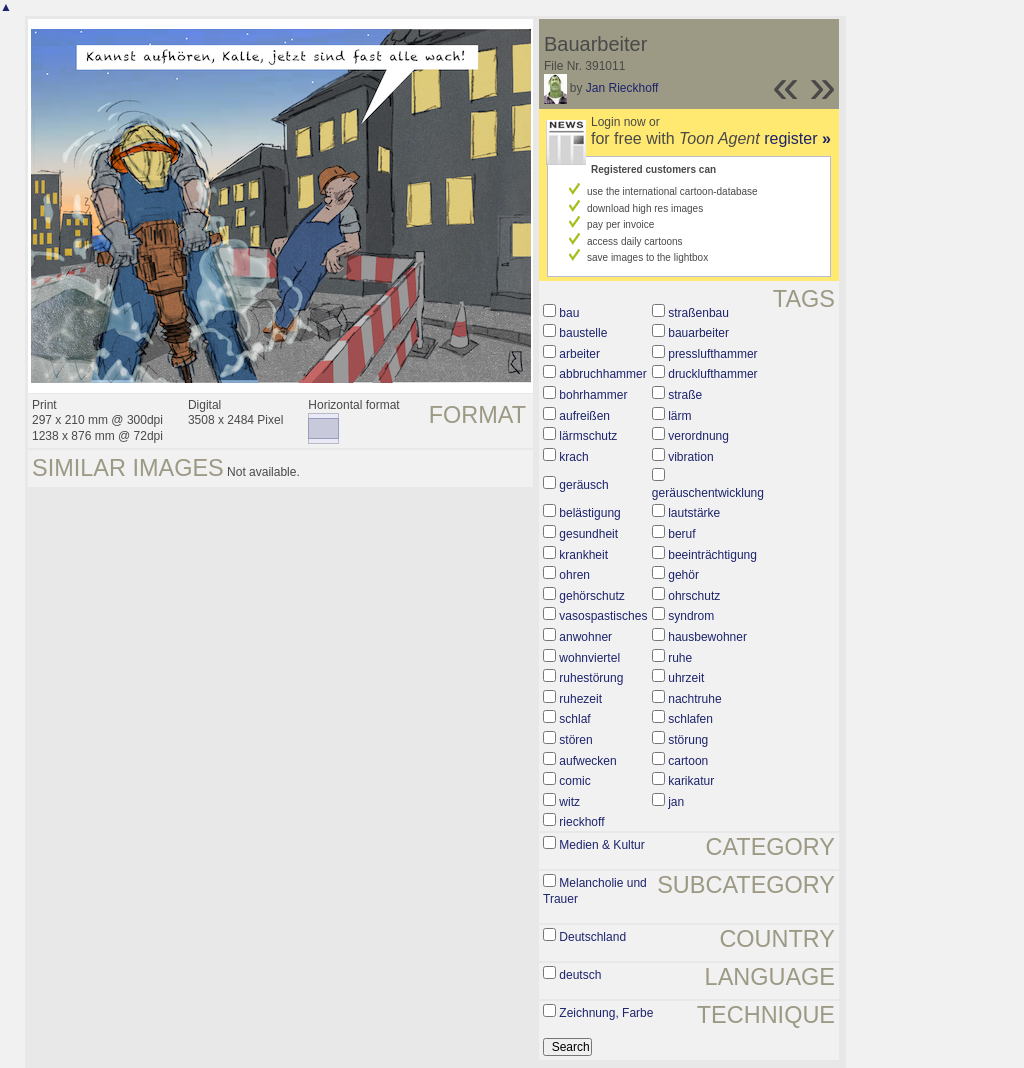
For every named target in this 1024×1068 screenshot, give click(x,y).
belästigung (589, 513)
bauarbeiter (698, 333)
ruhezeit (580, 699)
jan (676, 802)
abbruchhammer (602, 374)
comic (574, 781)
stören (575, 740)
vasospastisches (603, 616)
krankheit (583, 555)
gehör (683, 575)
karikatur (691, 781)
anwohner (585, 637)
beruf (681, 534)
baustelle (583, 333)
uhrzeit (686, 678)
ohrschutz (694, 596)
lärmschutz (588, 436)
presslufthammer (712, 354)
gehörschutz (591, 596)
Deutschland (592, 937)
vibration (690, 457)
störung (688, 740)
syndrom (691, 616)
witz (569, 802)
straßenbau (698, 313)
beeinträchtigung (712, 555)
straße (685, 395)
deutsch (580, 975)
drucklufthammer (712, 374)
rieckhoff (581, 822)
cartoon (688, 761)
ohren (574, 575)
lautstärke (694, 513)
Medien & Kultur (601, 845)
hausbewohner (707, 637)
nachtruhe (694, 699)
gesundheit (588, 534)
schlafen (690, 719)
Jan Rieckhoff (622, 88)
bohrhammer (593, 395)
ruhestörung (591, 678)
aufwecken (587, 761)
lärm (679, 416)
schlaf (574, 719)
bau (569, 313)
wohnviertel (589, 658)
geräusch (583, 485)
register (797, 138)
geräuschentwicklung (708, 493)
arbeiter (579, 354)
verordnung (698, 436)
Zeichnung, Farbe (606, 1013)
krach (573, 457)
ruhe (680, 658)
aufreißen (584, 416)
